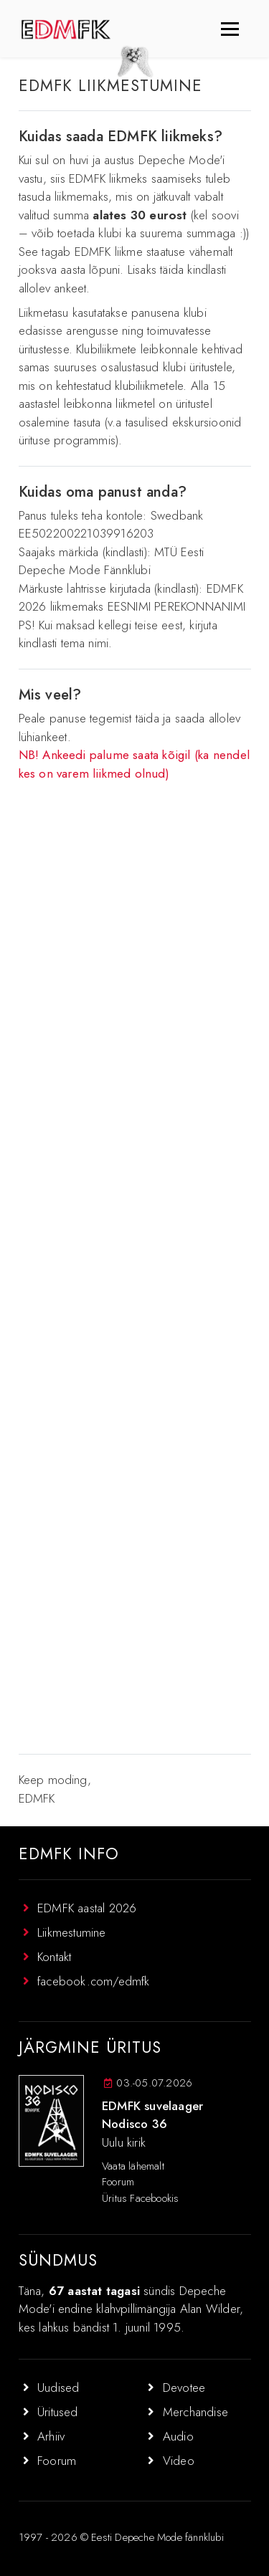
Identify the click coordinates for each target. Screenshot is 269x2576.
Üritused (57, 2411)
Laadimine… (135, 1267)
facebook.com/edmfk (93, 1981)
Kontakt (54, 1956)
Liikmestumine (71, 1932)
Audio (178, 2436)
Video (178, 2460)
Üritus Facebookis (140, 2198)
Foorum (118, 2182)
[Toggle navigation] (230, 29)
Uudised (58, 2387)
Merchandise (195, 2411)
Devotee (184, 2387)
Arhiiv (51, 2436)
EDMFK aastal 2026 (86, 1908)
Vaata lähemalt (133, 2166)
